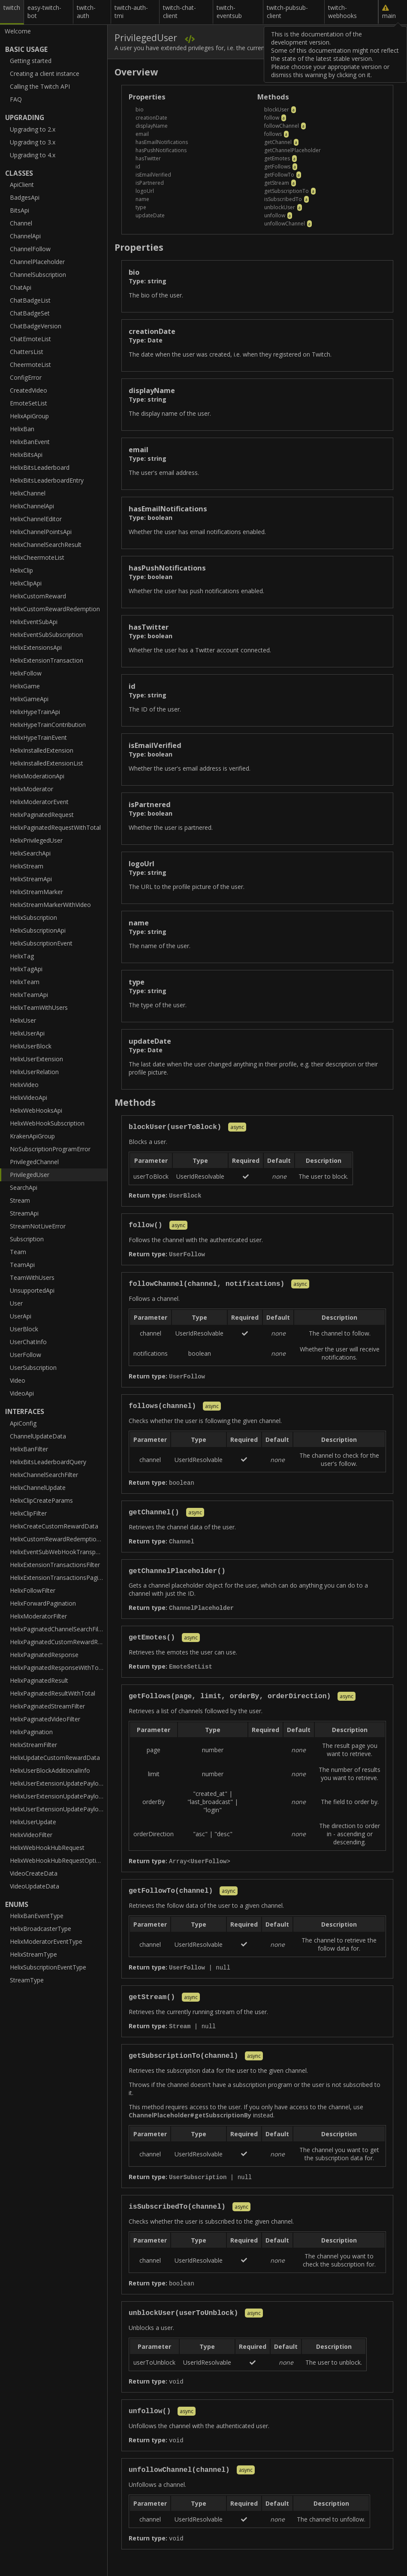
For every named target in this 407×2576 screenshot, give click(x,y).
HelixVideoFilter (31, 1835)
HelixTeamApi (29, 995)
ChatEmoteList (30, 339)
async (237, 1128)
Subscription (27, 1239)
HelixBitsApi (26, 454)
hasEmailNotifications (162, 142)
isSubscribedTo (283, 199)
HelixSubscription (33, 917)
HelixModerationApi (37, 776)
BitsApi (19, 210)
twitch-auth (86, 11)
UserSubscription (33, 1367)
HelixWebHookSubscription (47, 1123)
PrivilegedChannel (34, 1162)
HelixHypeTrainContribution (48, 725)
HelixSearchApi (30, 853)
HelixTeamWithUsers (39, 1007)
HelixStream (26, 866)
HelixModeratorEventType (46, 1941)
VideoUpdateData (34, 1886)
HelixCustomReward (38, 596)
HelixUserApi (27, 1033)
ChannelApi (25, 236)
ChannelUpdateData (38, 1436)
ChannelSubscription (38, 274)
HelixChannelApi (32, 506)
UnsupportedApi (32, 1290)
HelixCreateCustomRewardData (54, 1526)
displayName (152, 125)
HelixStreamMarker (36, 892)
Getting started (30, 61)
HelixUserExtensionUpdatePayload (58, 1783)
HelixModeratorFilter (38, 1616)
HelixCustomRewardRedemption (55, 609)
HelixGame (25, 686)
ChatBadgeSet (30, 313)
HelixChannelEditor (36, 519)
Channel (21, 223)
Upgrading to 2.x (32, 129)
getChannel (278, 142)
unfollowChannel (284, 223)
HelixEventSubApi (33, 622)
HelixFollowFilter (32, 1590)
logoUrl (145, 191)
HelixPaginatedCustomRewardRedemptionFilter (58, 1642)
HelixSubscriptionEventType (48, 1967)
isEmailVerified (153, 174)
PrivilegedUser (29, 1175)
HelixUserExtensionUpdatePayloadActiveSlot (58, 1796)
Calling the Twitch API (40, 86)
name (142, 199)
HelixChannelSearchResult (45, 544)
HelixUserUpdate (33, 1822)
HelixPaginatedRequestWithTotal (55, 827)
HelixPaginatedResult (39, 1680)
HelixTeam (24, 982)
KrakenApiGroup (32, 1136)
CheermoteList (30, 364)
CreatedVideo (28, 390)
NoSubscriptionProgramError (50, 1149)
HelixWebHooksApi (36, 1110)
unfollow (274, 215)
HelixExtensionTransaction (46, 660)
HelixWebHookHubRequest (47, 1847)
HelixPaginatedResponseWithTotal (58, 1667)
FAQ (16, 99)
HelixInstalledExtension (41, 750)
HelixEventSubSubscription (46, 634)
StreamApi (24, 1213)
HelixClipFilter (28, 1513)
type (141, 207)
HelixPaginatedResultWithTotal (52, 1693)
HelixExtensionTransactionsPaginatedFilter (58, 1577)
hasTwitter (148, 158)
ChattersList (26, 352)
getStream (276, 182)
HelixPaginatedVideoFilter (45, 1719)
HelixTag (22, 956)
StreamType (27, 1980)
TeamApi (22, 1265)
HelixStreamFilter (33, 1745)
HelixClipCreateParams (41, 1500)
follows (273, 134)
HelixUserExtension (36, 1059)
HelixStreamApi (31, 879)
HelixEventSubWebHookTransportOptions (58, 1552)
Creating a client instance (44, 73)
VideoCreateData (33, 1873)
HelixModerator (31, 789)
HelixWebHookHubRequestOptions (58, 1860)
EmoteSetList (28, 403)
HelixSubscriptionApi (38, 930)
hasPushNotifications (161, 150)
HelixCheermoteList (37, 557)
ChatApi (20, 287)
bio (140, 109)
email (142, 134)
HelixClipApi (26, 583)
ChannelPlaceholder (37, 262)
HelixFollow (26, 673)
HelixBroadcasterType (40, 1928)
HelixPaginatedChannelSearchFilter (58, 1629)
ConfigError (26, 377)
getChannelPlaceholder (292, 150)
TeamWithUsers (32, 1277)
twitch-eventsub (229, 11)
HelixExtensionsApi (36, 647)
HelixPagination (31, 1732)
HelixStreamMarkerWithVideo (50, 905)
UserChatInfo (28, 1342)
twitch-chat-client (179, 11)
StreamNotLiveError (38, 1226)
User (16, 1303)
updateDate (150, 215)
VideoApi (22, 1393)
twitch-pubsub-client (287, 11)
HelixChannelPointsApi (41, 532)
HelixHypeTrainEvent (38, 737)
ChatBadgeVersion (35, 326)
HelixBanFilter (29, 1449)
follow (271, 117)
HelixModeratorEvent (39, 802)
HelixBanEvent (30, 442)
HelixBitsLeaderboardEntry (47, 480)
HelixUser (23, 1020)
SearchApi (23, 1187)
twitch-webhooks (342, 11)
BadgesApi (24, 197)
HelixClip (21, 570)
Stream (20, 1200)
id (138, 166)
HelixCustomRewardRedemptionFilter (58, 1539)
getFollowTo (279, 174)
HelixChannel (27, 493)
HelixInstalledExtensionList (46, 763)
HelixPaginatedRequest (42, 815)
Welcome (18, 31)
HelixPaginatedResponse (44, 1655)
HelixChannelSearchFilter (44, 1475)
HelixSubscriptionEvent (41, 943)
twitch (11, 7)
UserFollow (25, 1355)
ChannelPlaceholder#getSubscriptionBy (190, 2124)
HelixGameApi (29, 699)
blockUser (276, 109)
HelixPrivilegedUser (36, 840)
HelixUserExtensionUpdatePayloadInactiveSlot (58, 1809)
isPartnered (150, 182)
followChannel (281, 125)
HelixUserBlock (30, 1046)
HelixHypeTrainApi (35, 712)
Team (18, 1252)
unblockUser (279, 207)
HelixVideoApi (28, 1097)
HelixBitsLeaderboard (39, 467)
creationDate (151, 117)
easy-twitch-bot (44, 11)
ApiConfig (23, 1423)
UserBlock (24, 1329)
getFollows (277, 166)
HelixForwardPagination (43, 1603)
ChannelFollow (30, 249)
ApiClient (22, 184)
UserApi (20, 1316)
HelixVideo (24, 1085)
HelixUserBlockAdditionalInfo (50, 1770)
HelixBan (22, 429)
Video (17, 1380)
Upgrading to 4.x (32, 155)
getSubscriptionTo (286, 191)
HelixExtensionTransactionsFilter (55, 1565)
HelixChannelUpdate (38, 1487)
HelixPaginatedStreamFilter (47, 1706)
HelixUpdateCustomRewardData (55, 1757)
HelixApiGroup (29, 416)
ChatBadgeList (30, 300)
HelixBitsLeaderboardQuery (48, 1462)
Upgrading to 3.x (32, 142)
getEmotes (277, 158)
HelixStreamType (33, 1954)
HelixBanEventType (36, 1916)
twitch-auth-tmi (131, 11)
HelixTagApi (26, 969)
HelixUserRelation (34, 1072)
